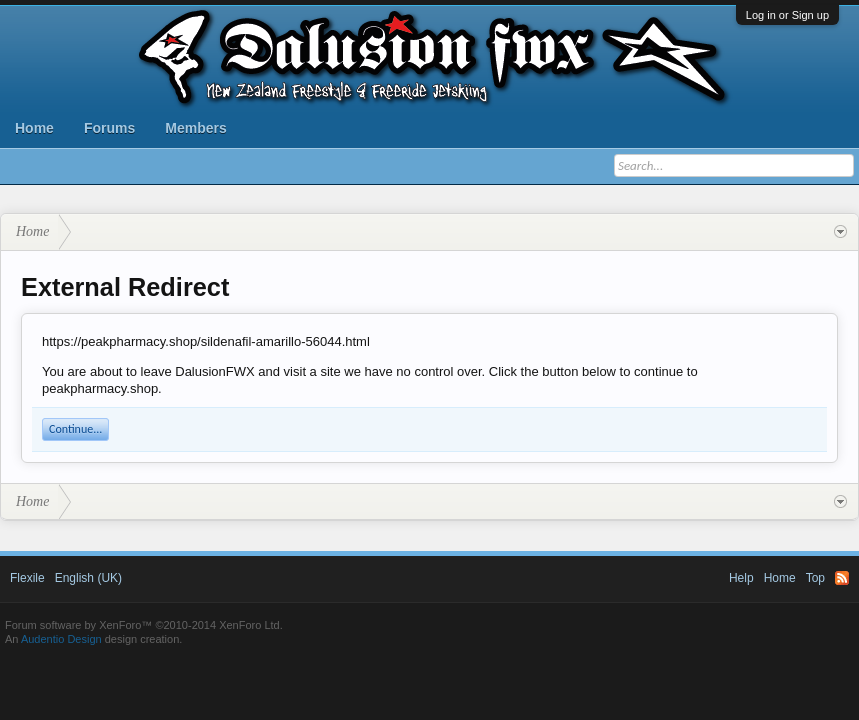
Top (815, 578)
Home (34, 128)
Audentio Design (61, 639)
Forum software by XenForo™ (144, 625)
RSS (842, 578)
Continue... (75, 429)
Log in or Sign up (787, 15)
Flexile (27, 578)
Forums (109, 128)
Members (195, 128)
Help (741, 578)
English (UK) (88, 578)
